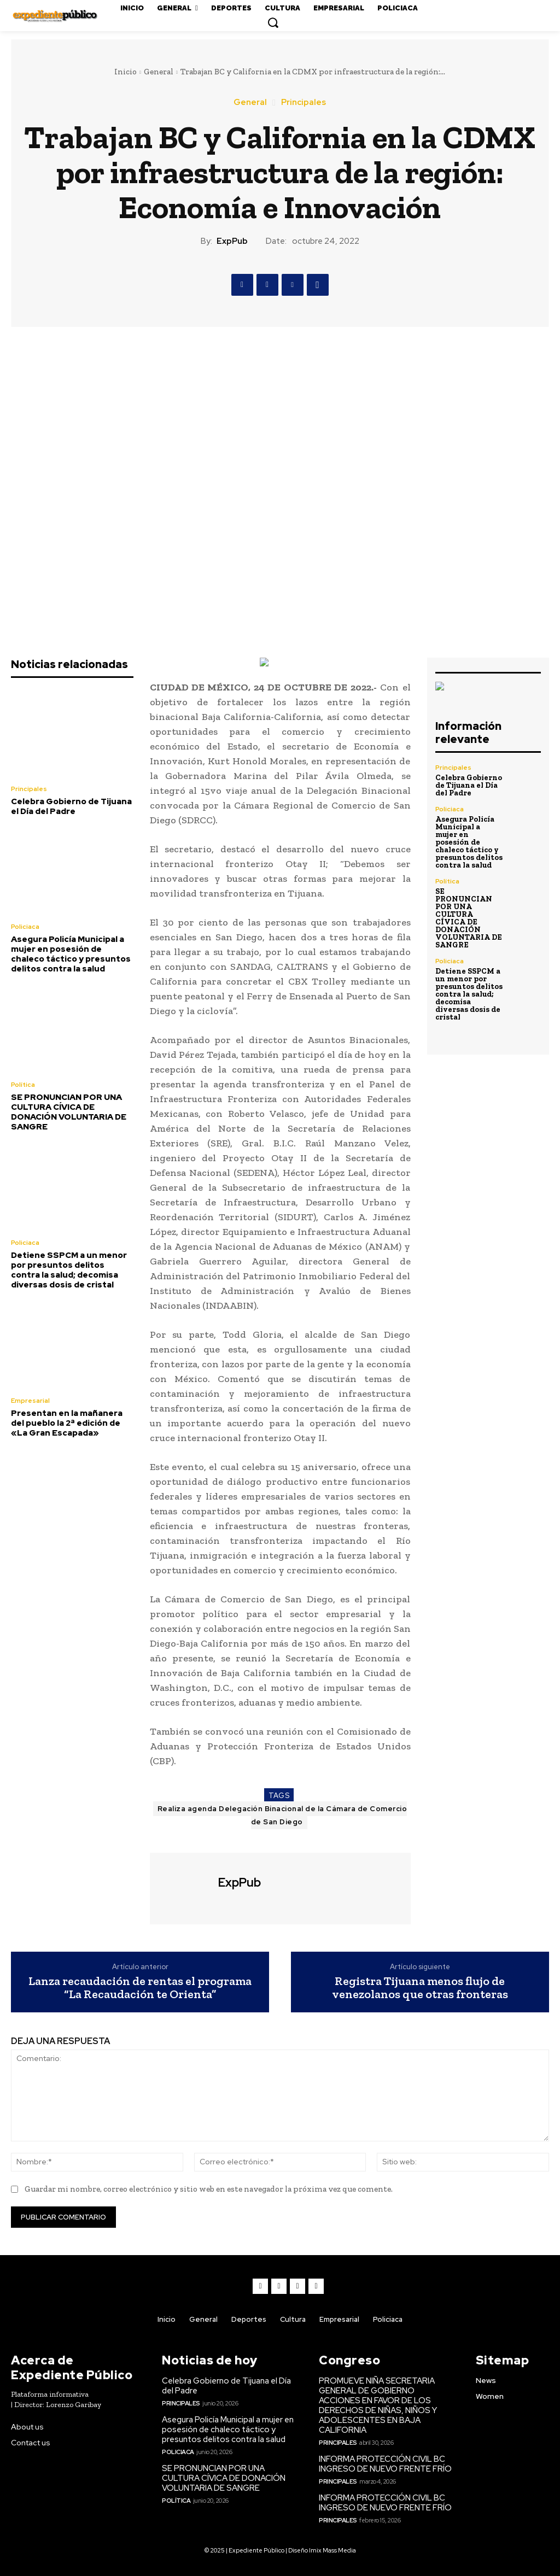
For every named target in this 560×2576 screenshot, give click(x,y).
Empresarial (30, 1400)
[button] (273, 22)
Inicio (125, 72)
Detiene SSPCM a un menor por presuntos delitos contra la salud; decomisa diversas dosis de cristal (69, 1270)
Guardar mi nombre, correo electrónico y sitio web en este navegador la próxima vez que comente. (209, 2189)
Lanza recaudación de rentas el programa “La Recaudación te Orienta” (140, 1988)
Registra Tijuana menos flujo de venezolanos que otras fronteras (420, 1988)
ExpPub (232, 241)
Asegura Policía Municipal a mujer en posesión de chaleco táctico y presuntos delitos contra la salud (71, 954)
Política (23, 1084)
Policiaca (25, 926)
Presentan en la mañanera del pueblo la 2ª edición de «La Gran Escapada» (66, 1423)
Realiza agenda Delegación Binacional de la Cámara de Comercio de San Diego (282, 1815)
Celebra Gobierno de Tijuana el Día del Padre (71, 806)
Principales (303, 102)
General (158, 72)
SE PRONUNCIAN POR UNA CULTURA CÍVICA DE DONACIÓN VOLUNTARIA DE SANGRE (68, 1112)
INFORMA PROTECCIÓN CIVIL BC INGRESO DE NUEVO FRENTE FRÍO (385, 2464)
